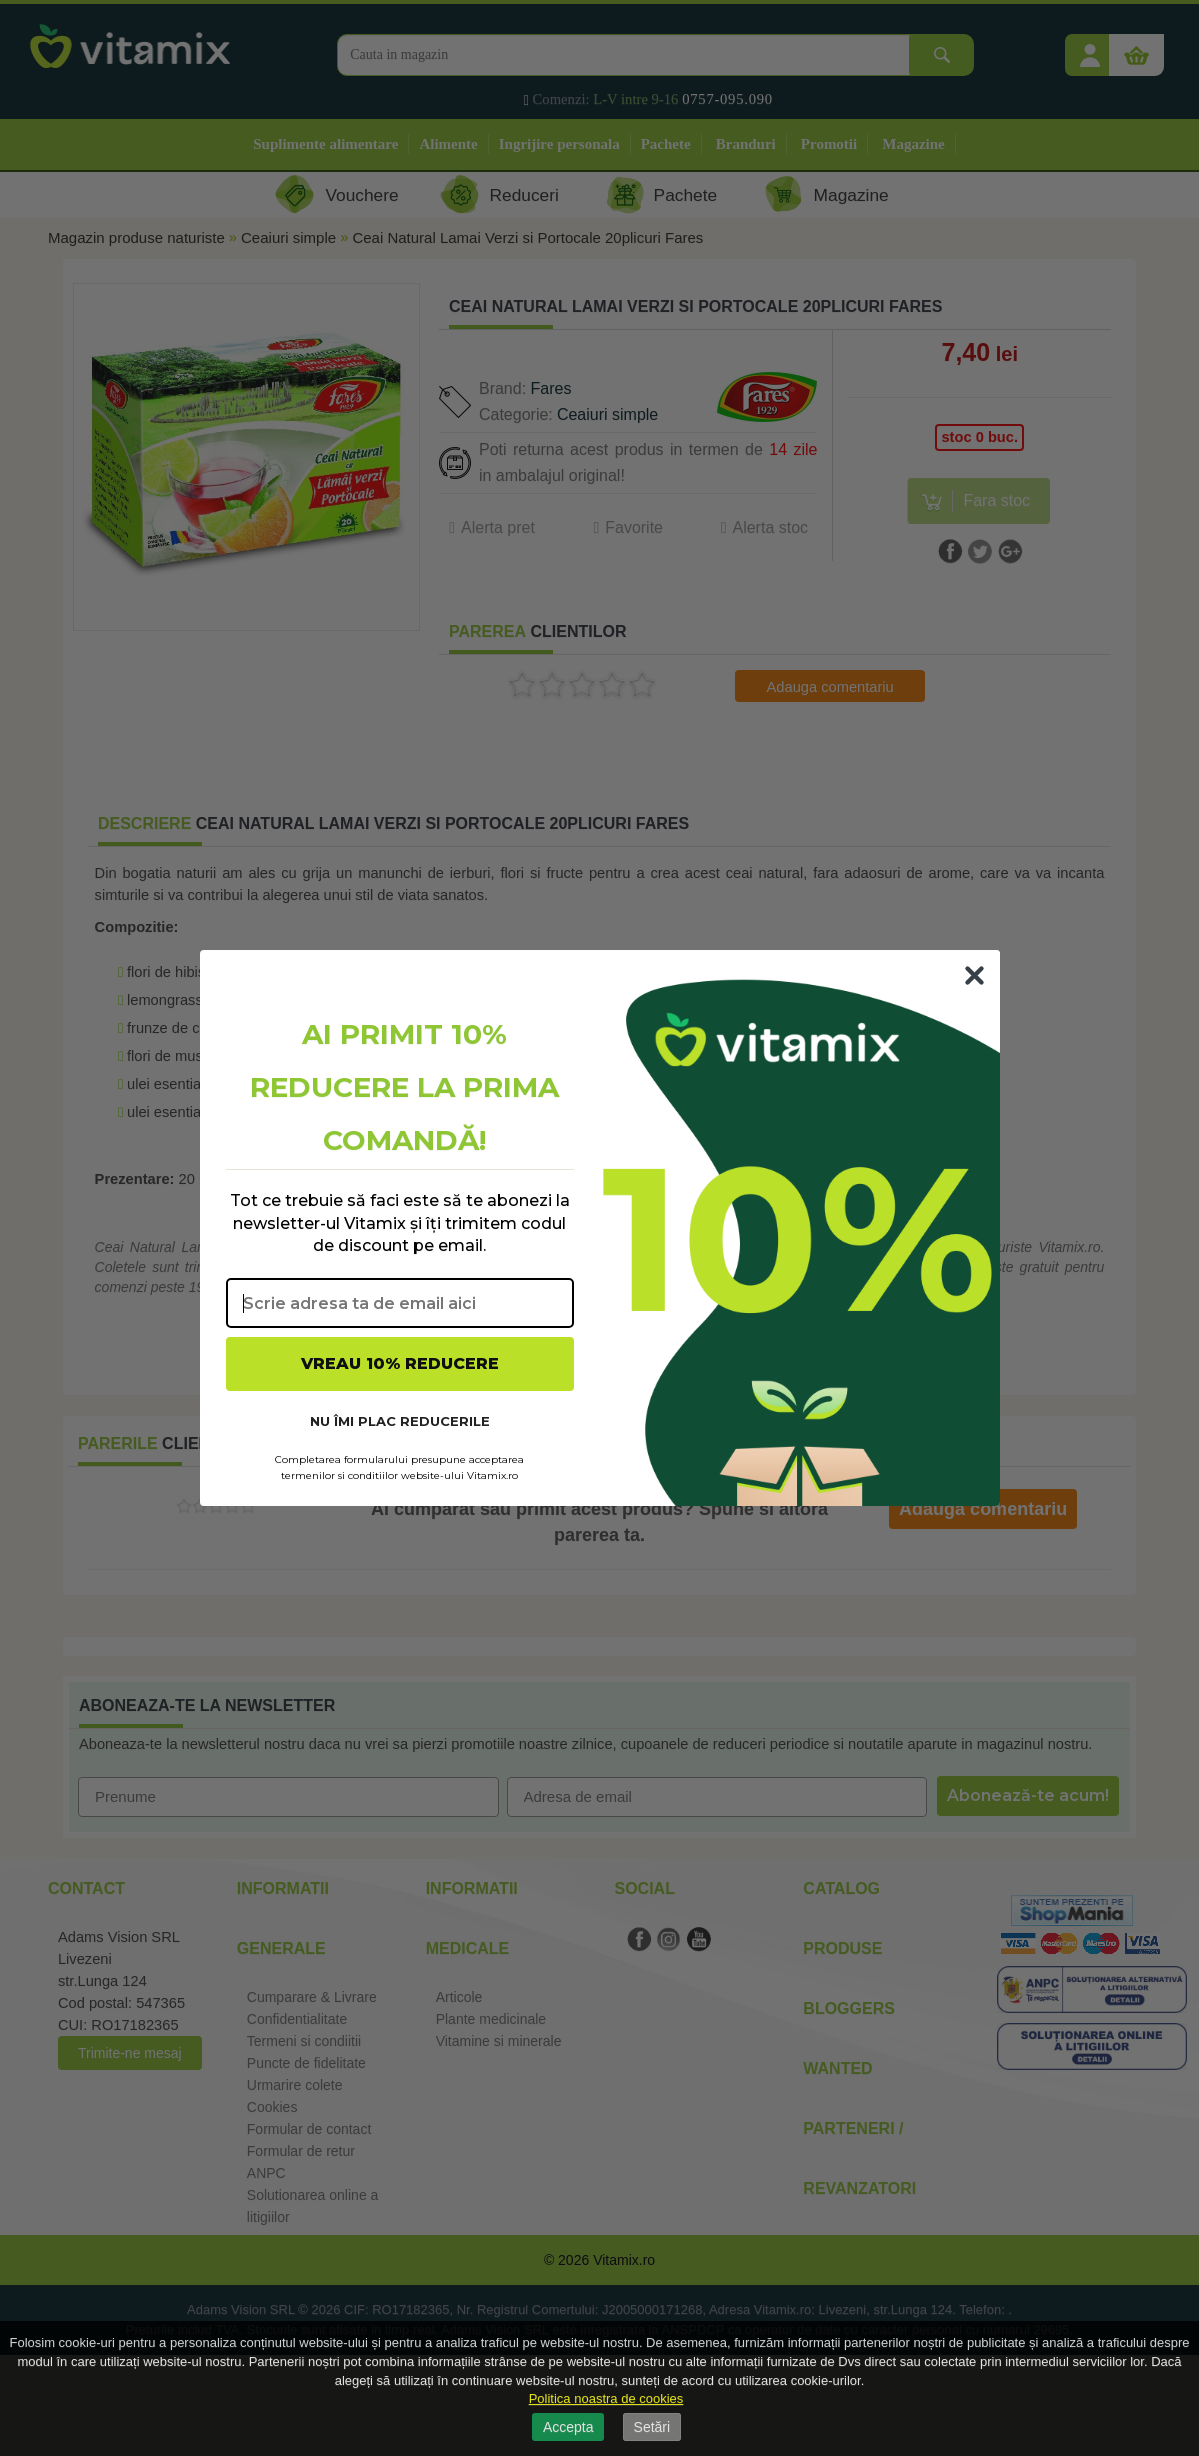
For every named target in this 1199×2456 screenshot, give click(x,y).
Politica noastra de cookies (606, 2398)
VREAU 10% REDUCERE (400, 1363)
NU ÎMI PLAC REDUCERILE (400, 1421)
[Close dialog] (974, 975)
